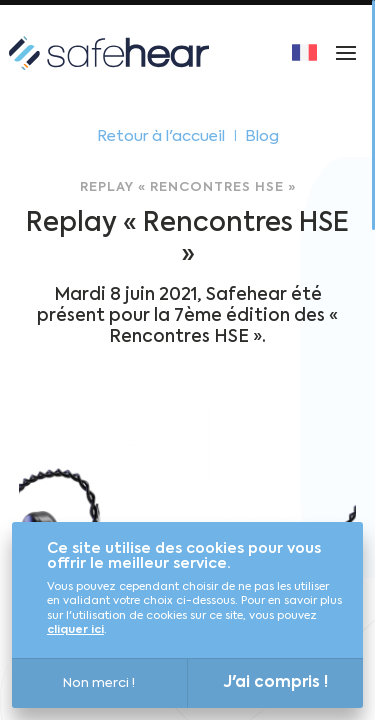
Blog (262, 136)
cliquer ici (75, 630)
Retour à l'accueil (161, 136)
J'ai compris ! (276, 682)
